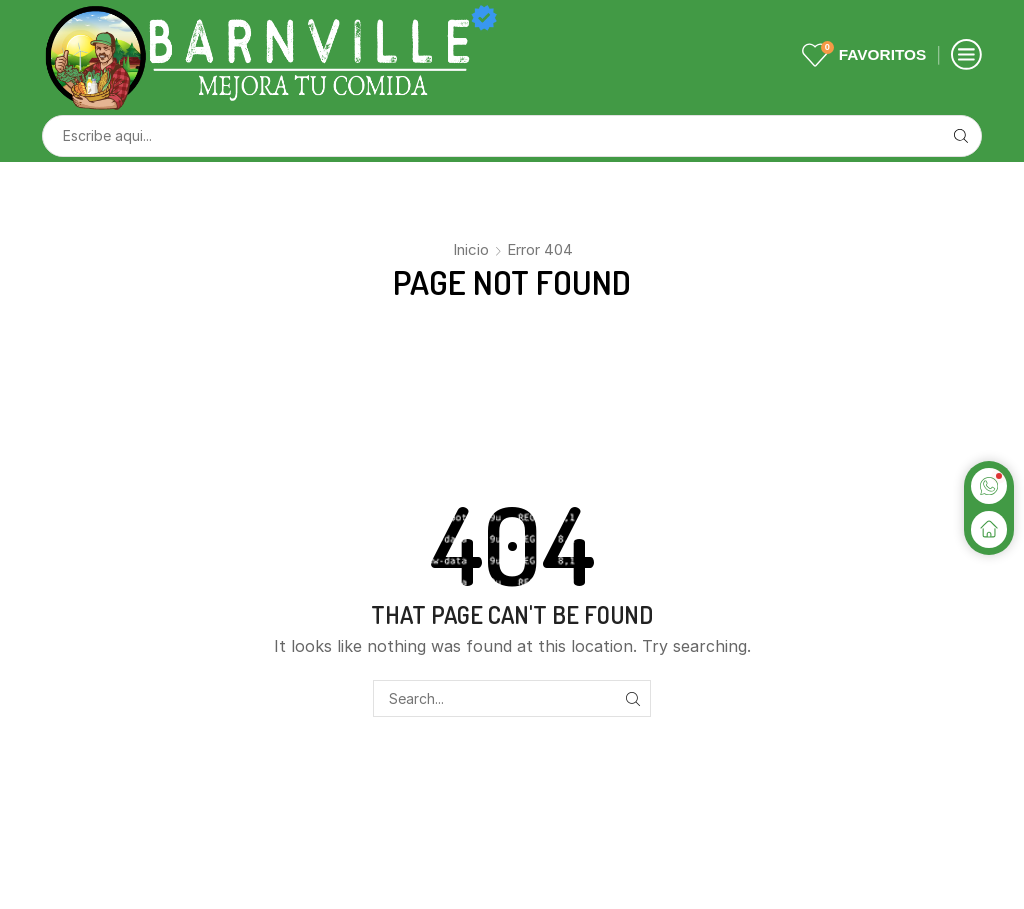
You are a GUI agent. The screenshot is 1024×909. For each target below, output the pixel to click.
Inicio (471, 249)
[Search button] (961, 136)
